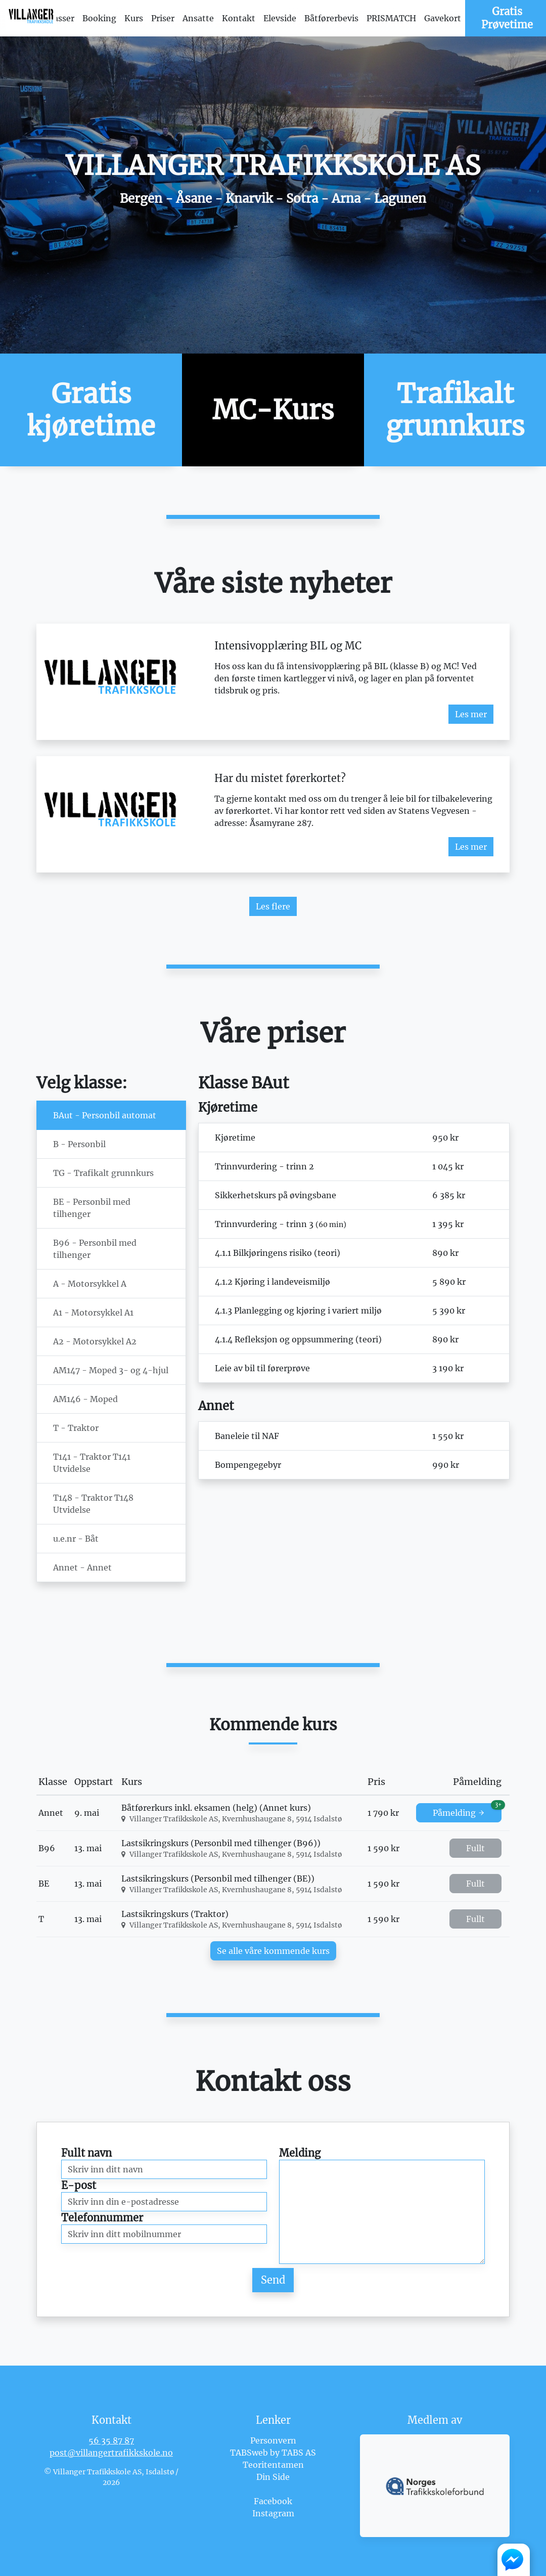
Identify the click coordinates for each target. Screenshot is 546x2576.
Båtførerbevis (331, 18)
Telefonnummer (102, 2217)
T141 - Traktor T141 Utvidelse (91, 1463)
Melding (300, 2153)
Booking (99, 18)
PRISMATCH (391, 18)
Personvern (273, 2440)
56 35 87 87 (111, 2440)
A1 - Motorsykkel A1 (93, 1312)
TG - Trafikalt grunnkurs (103, 1173)
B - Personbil (79, 1144)
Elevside (279, 18)
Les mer (471, 714)
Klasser (59, 18)
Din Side (273, 2477)
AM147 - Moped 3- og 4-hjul (110, 1370)
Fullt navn (86, 2153)
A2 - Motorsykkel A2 (94, 1341)
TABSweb (249, 2453)
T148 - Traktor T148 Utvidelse (93, 1504)
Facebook (273, 2501)
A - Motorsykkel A (89, 1284)
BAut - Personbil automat (104, 1115)
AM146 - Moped (85, 1399)
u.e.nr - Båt (76, 1539)
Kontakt (238, 18)
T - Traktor (76, 1428)
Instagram (273, 2513)
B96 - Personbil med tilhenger (94, 1249)
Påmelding (467, 1810)
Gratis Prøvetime (507, 18)
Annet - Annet (82, 1567)
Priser (162, 18)
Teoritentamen (273, 2465)
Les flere (273, 906)
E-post (78, 2185)
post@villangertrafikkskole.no (111, 2453)
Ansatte (198, 18)
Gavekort (442, 18)
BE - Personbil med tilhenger (91, 1208)
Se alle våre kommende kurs (273, 1951)
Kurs (133, 18)
